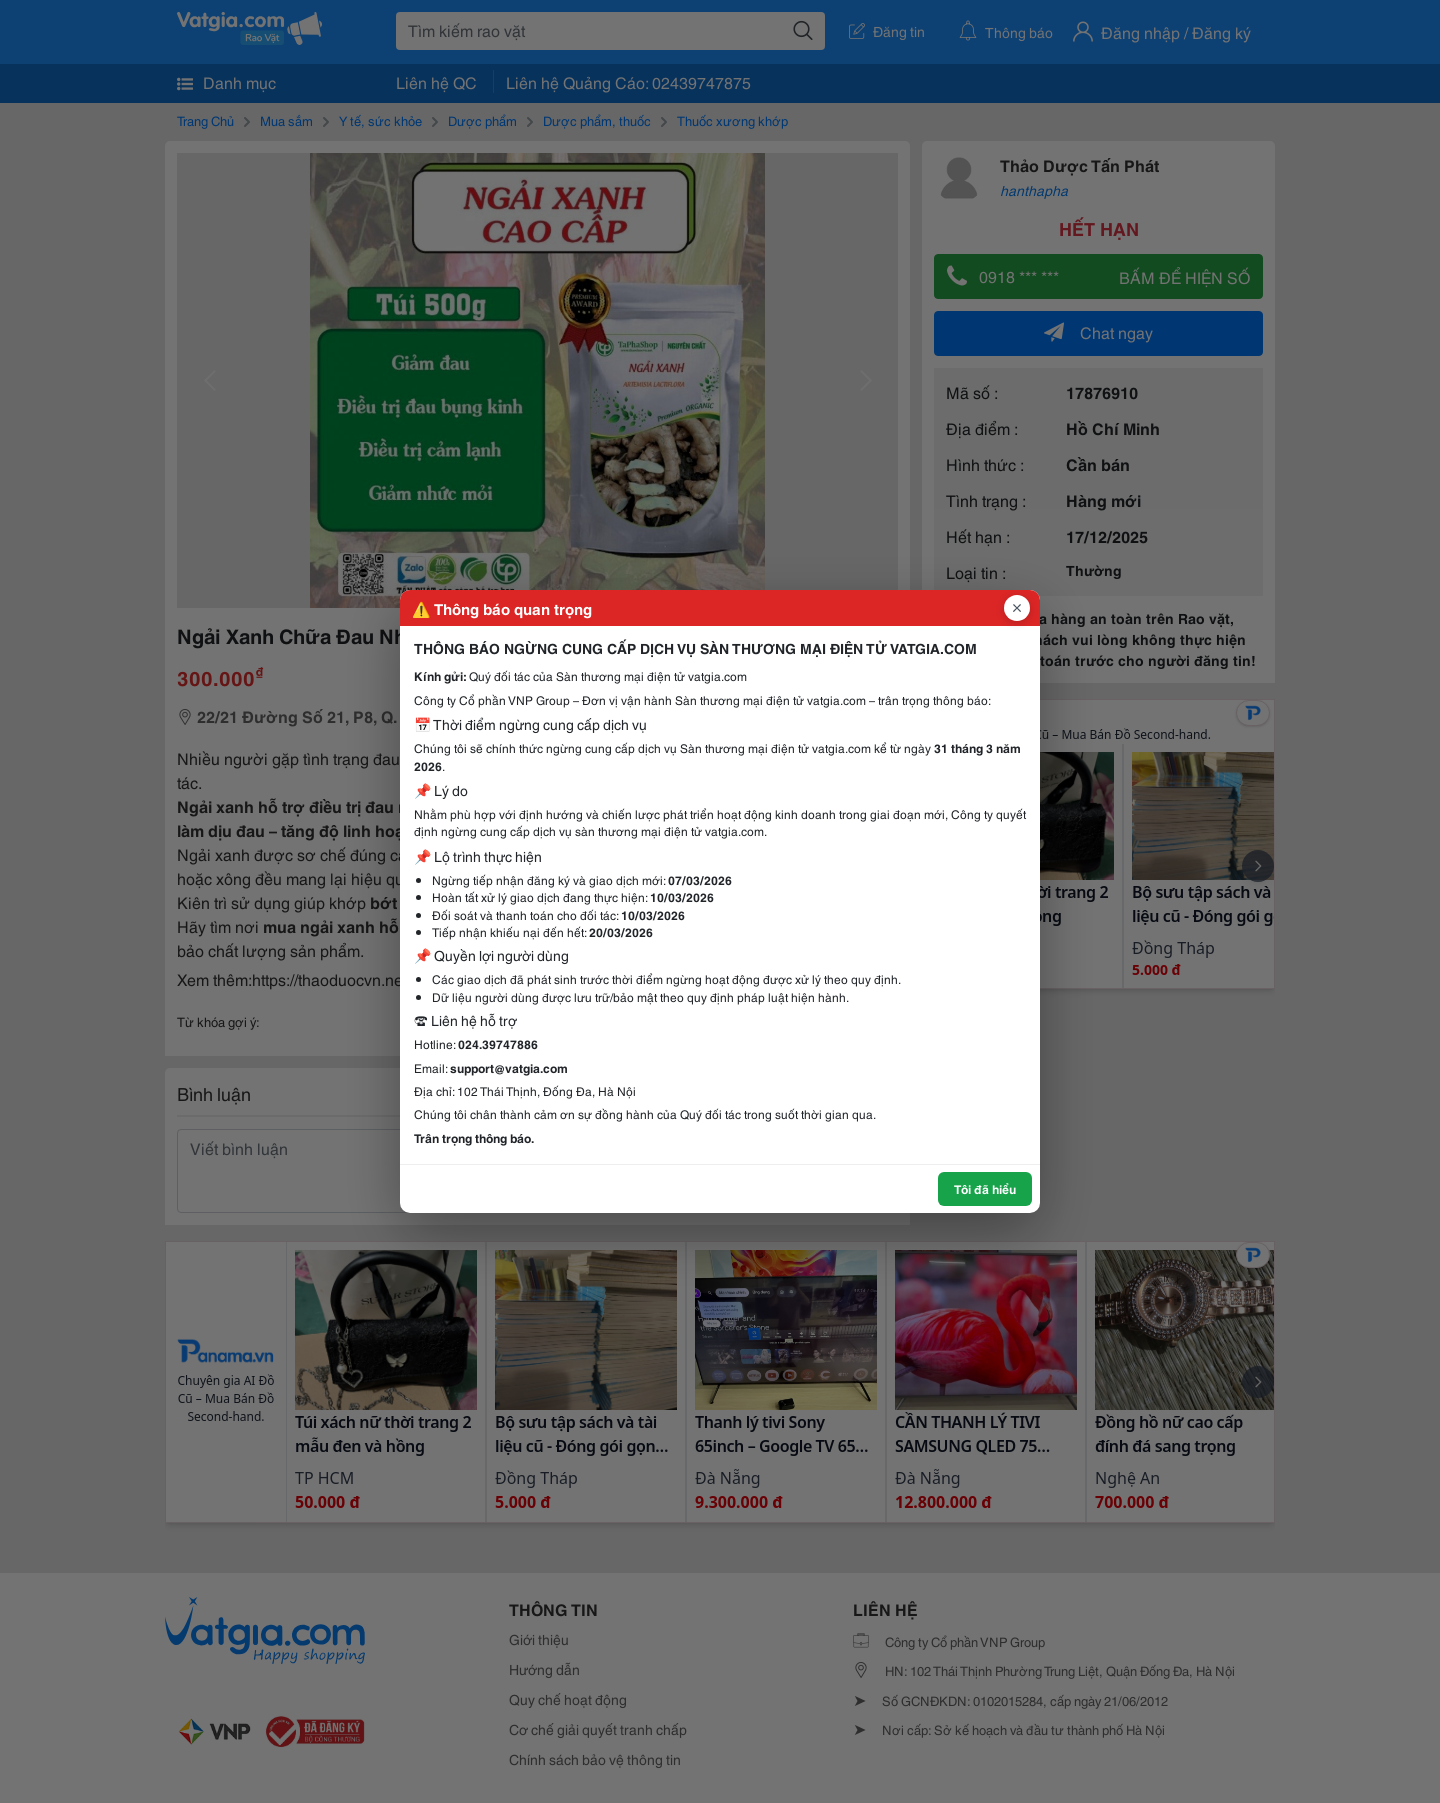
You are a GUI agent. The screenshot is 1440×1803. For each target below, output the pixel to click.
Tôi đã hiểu (985, 1188)
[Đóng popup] (1017, 608)
